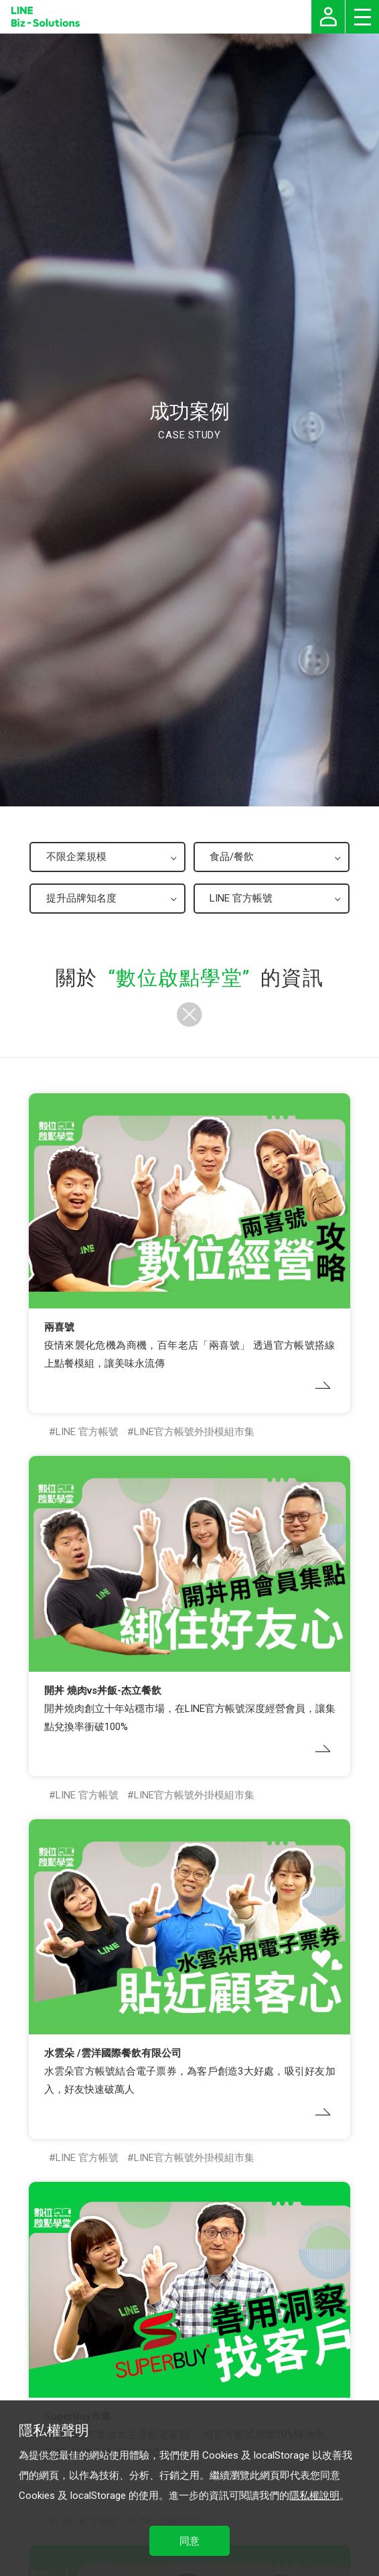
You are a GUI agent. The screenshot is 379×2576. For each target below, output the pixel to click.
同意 (189, 2541)
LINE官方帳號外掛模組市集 (194, 1432)
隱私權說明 (314, 2496)
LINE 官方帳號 (87, 1432)
